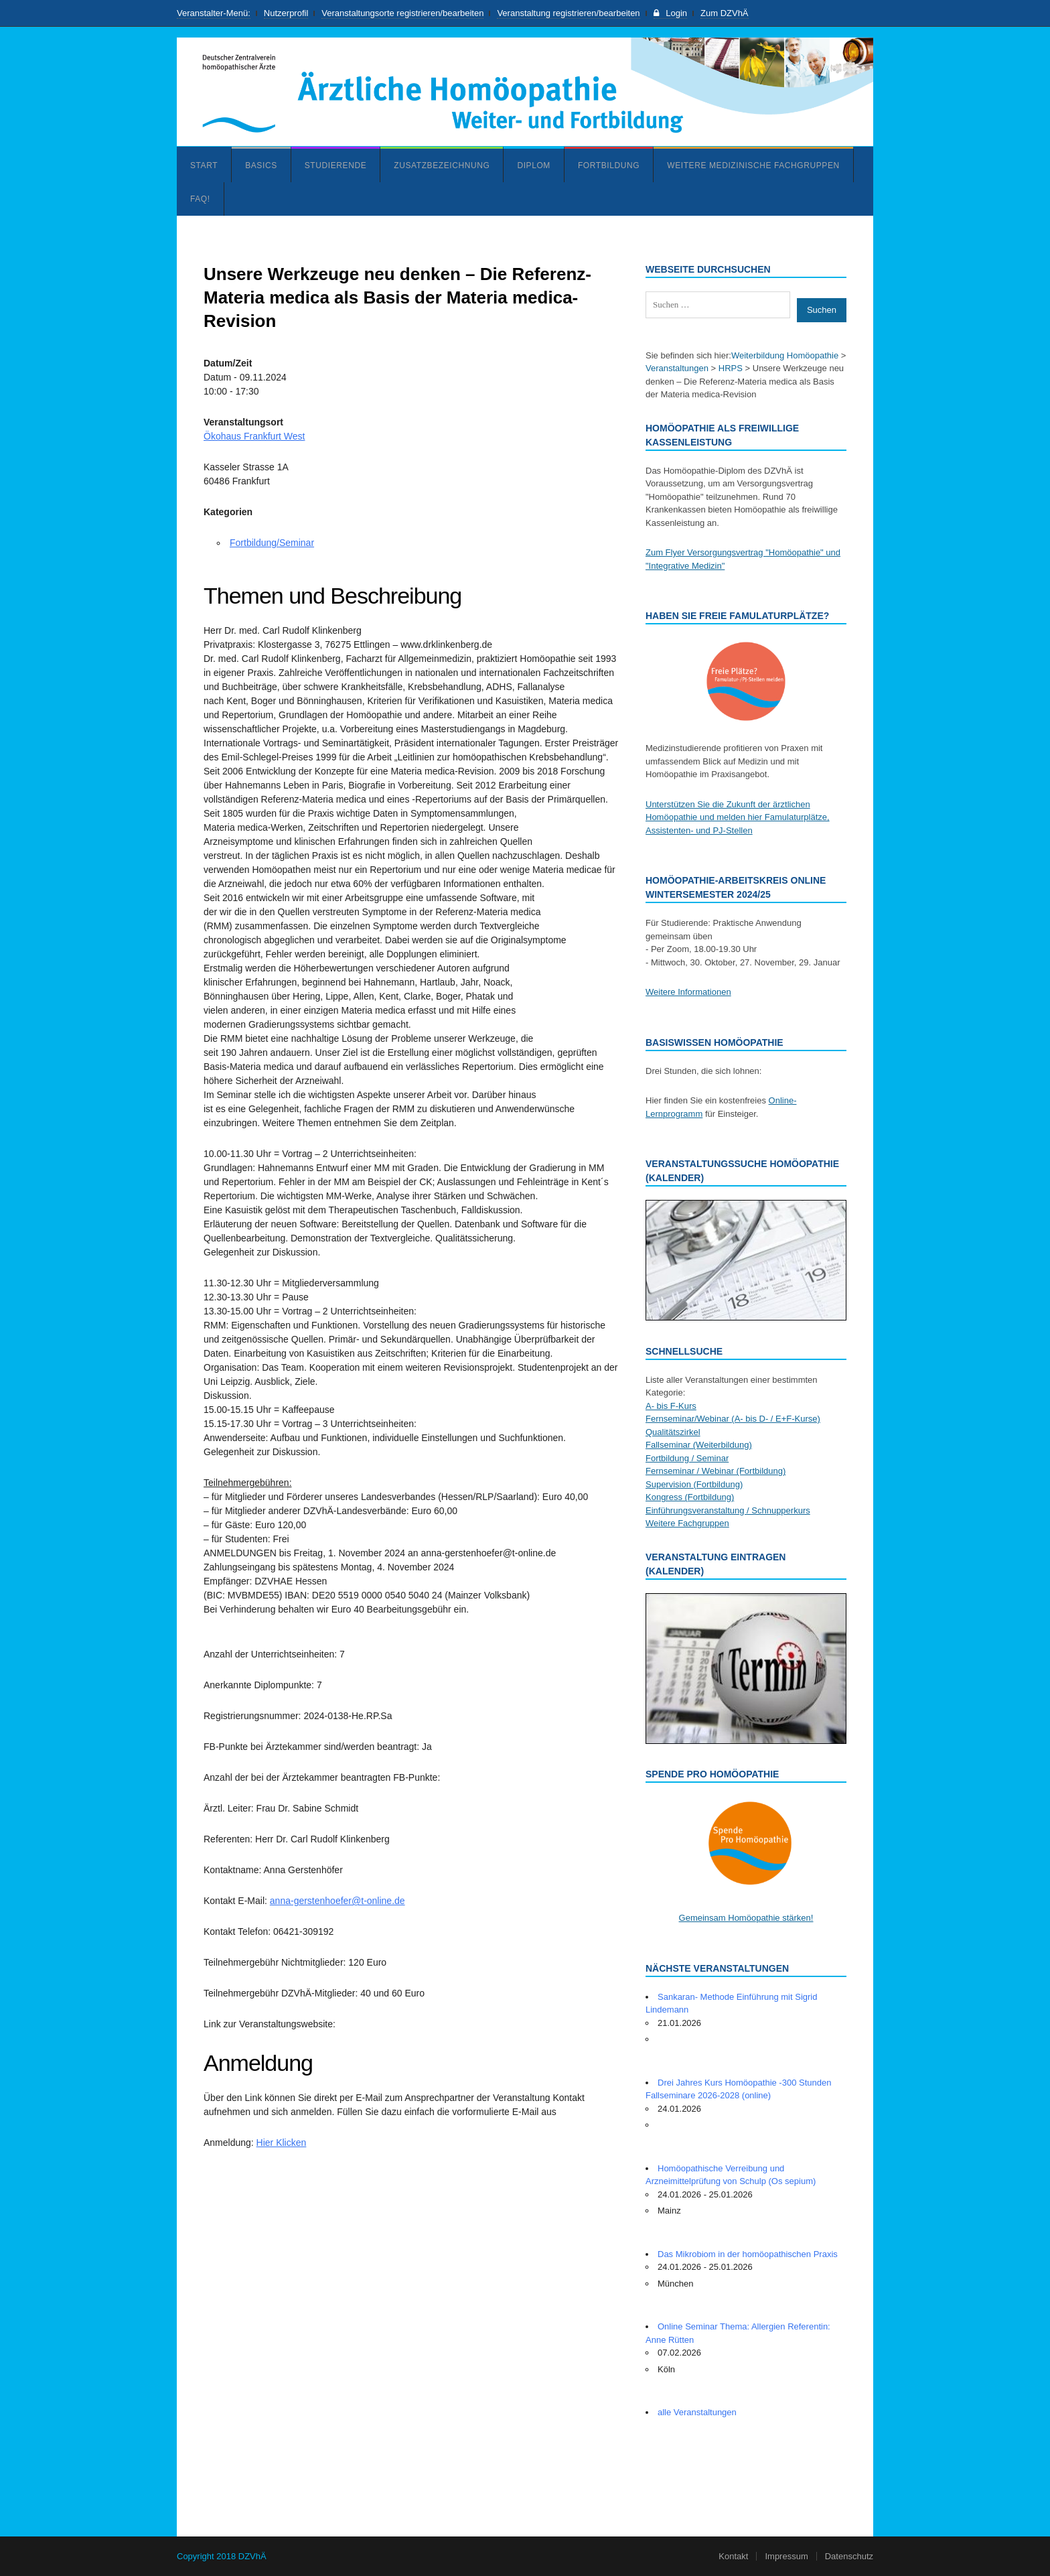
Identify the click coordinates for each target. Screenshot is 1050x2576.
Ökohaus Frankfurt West (254, 436)
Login (670, 13)
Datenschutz (849, 2556)
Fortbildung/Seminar (272, 542)
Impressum (786, 2556)
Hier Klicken (281, 2142)
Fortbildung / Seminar (687, 1458)
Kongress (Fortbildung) (690, 1497)
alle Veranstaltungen (697, 2412)
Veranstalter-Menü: (213, 13)
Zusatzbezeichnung (442, 165)
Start (204, 165)
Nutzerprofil (286, 13)
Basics (261, 165)
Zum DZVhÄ (724, 13)
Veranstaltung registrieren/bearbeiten (568, 13)
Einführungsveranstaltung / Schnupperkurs (728, 1510)
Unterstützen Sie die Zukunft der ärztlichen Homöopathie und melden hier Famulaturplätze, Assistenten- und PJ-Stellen (738, 817)
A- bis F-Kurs (671, 1406)
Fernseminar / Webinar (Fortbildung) (715, 1471)
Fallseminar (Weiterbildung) (699, 1445)
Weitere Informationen (688, 992)
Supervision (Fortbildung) (694, 1484)
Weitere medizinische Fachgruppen (753, 165)
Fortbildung (609, 165)
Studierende (336, 165)
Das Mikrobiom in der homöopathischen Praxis (748, 2254)
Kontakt (733, 2556)
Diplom (533, 165)
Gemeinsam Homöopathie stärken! (746, 1918)
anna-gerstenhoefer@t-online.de (337, 1900)
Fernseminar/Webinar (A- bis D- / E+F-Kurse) (733, 1419)
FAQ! (200, 199)
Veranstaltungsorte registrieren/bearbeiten (402, 13)
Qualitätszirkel (673, 1432)
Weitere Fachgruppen (687, 1523)
